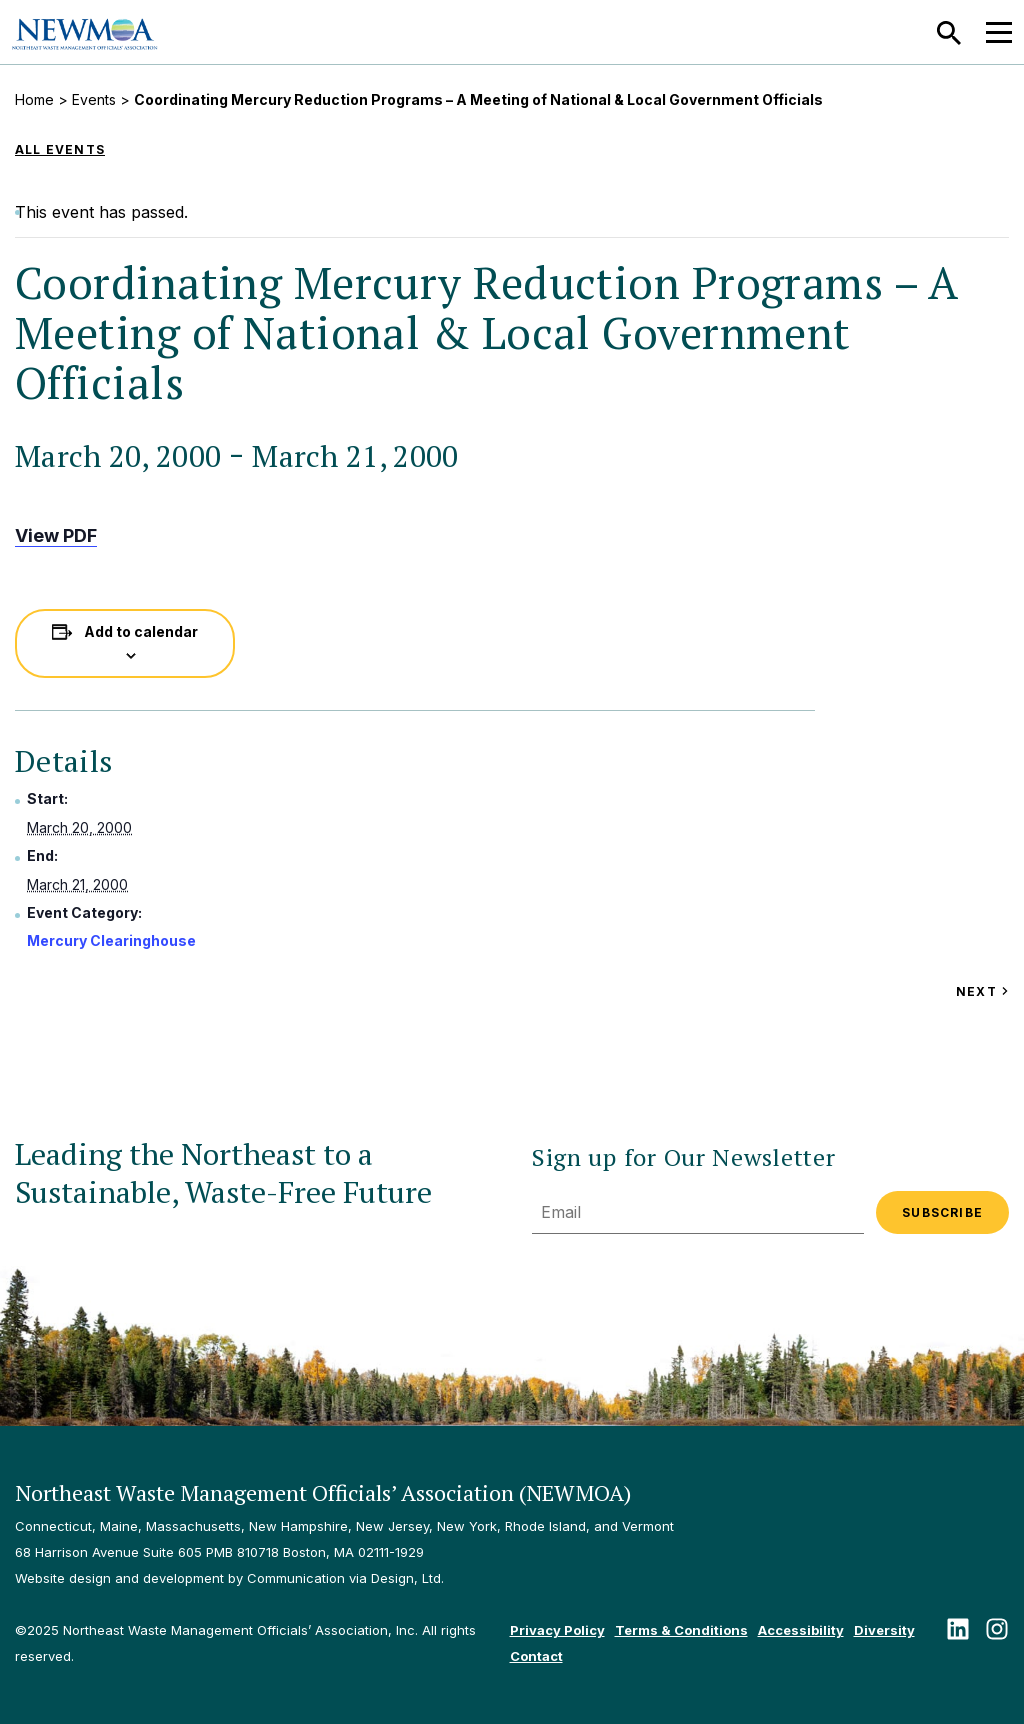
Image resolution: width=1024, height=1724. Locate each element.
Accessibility (801, 1630)
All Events (60, 149)
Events (94, 99)
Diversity (884, 1630)
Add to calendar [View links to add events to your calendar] (141, 631)
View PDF (56, 535)
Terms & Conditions (681, 1630)
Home (34, 99)
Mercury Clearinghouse (111, 940)
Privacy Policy (557, 1630)
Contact (536, 1656)
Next (982, 991)
